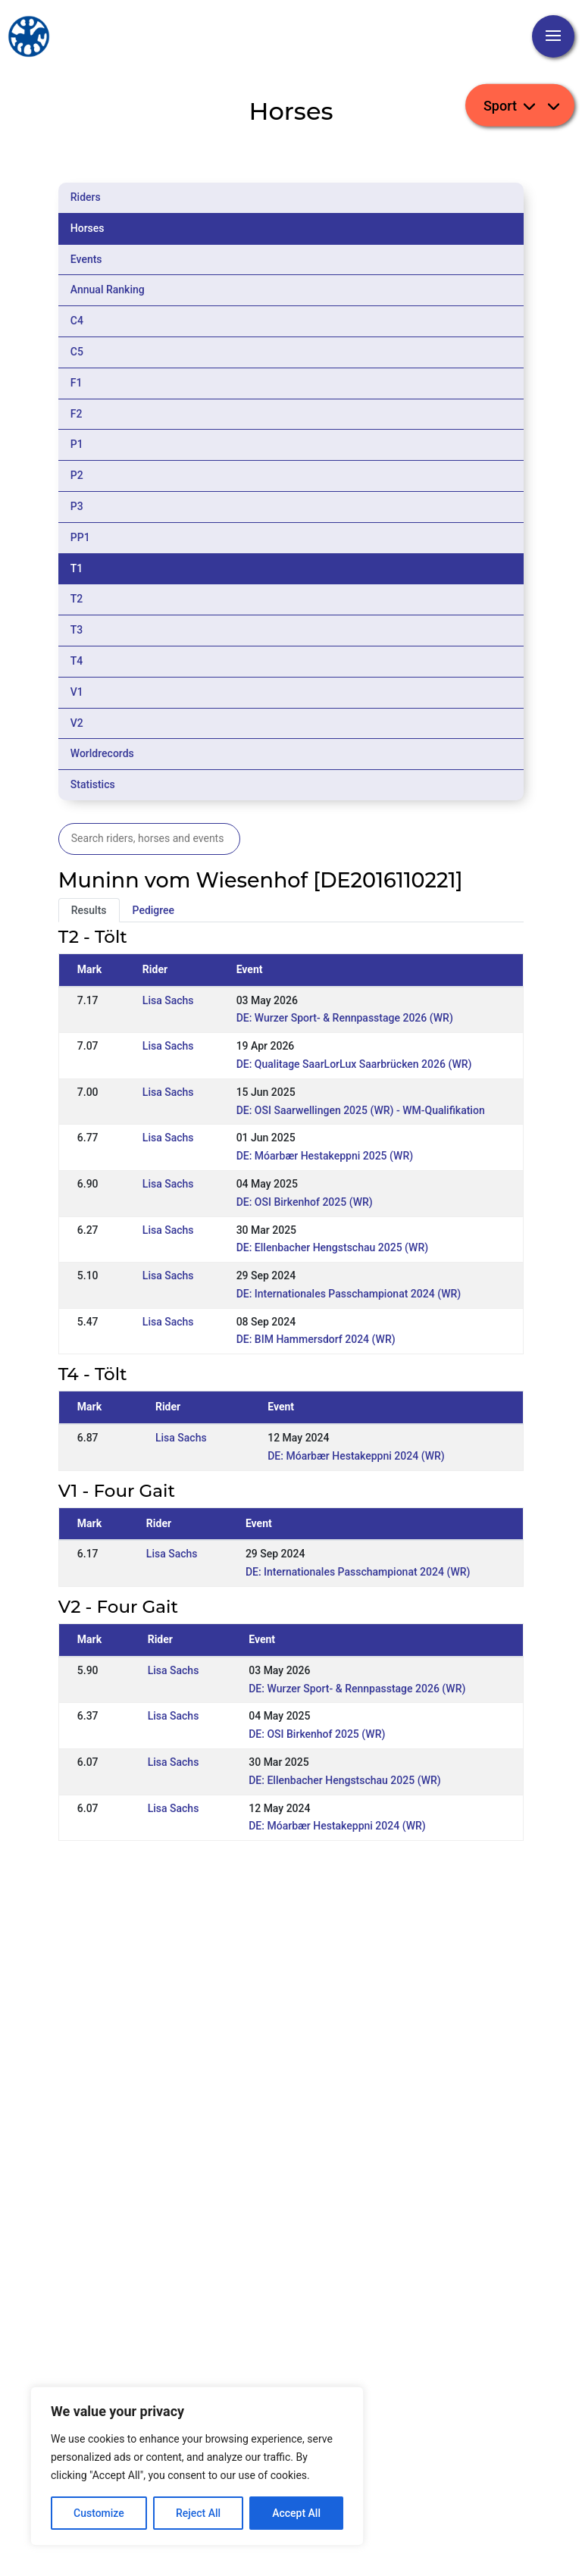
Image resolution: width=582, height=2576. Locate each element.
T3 (76, 630)
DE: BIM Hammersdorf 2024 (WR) (316, 1339)
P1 (76, 444)
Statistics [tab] (92, 784)
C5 (76, 352)
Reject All (198, 2513)
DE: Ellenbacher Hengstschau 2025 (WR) (332, 1247)
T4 (76, 661)
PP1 (80, 537)
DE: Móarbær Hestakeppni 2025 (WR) (324, 1156)
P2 (76, 475)
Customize (99, 2513)
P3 (76, 506)
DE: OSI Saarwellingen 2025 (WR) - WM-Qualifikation (360, 1110)
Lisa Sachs (168, 1000)
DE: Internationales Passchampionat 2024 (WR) (349, 1294)
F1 (76, 383)
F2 (76, 414)
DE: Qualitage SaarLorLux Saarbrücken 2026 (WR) (354, 1064)
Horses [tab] (87, 228)
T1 (76, 568)
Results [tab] (89, 910)
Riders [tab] (85, 197)
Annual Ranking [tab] (107, 289)
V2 (76, 723)
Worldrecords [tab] (102, 753)
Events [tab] (86, 259)
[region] (197, 2466)
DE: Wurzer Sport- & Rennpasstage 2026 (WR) (344, 1018)
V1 (76, 692)
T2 (76, 599)
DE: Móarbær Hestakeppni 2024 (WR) (356, 1456)
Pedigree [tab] (154, 910)
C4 (76, 321)
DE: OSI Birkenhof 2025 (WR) (304, 1202)
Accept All (296, 2513)
